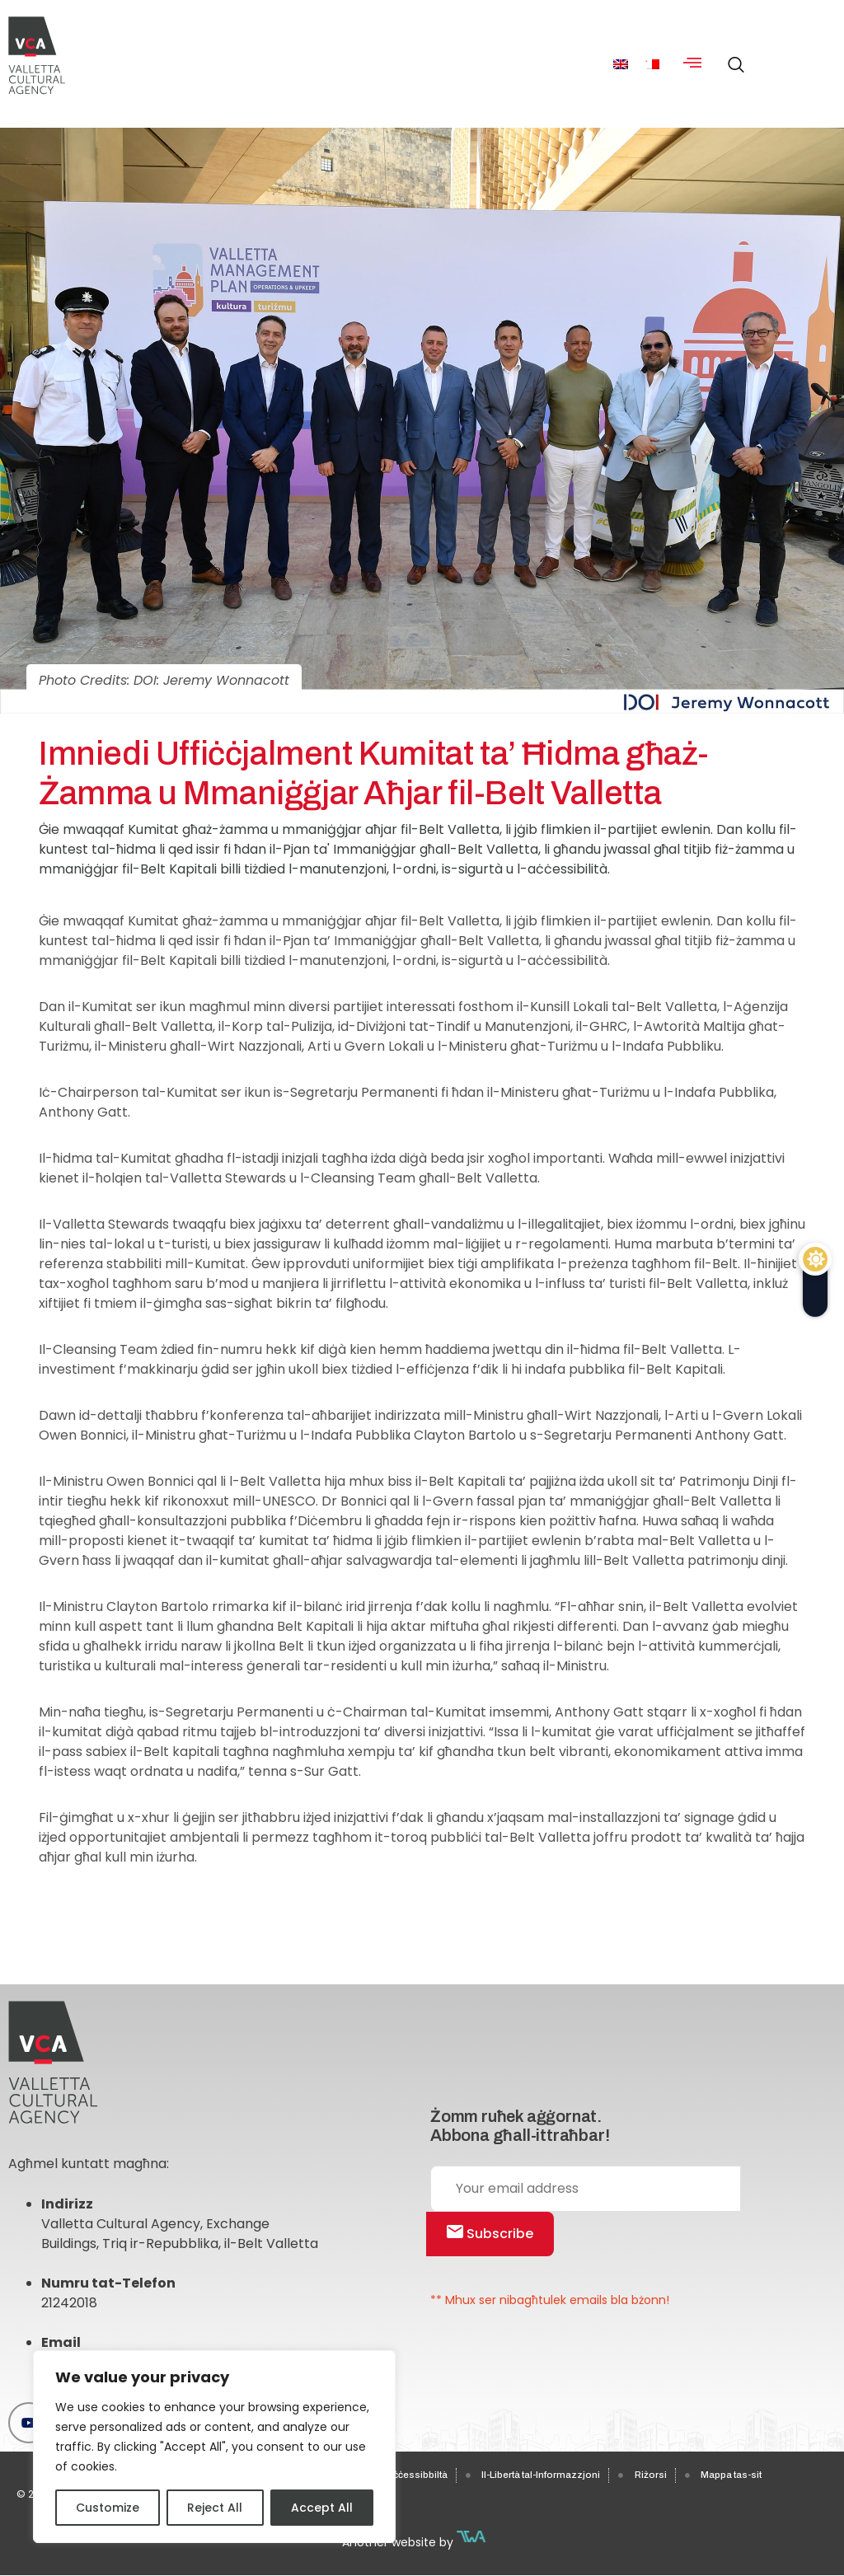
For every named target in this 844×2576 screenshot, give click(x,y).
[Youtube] (28, 2422)
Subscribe (490, 2233)
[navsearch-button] (732, 57)
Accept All (322, 2507)
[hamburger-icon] (692, 64)
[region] (214, 2446)
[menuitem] (620, 64)
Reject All (214, 2507)
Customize (107, 2507)
